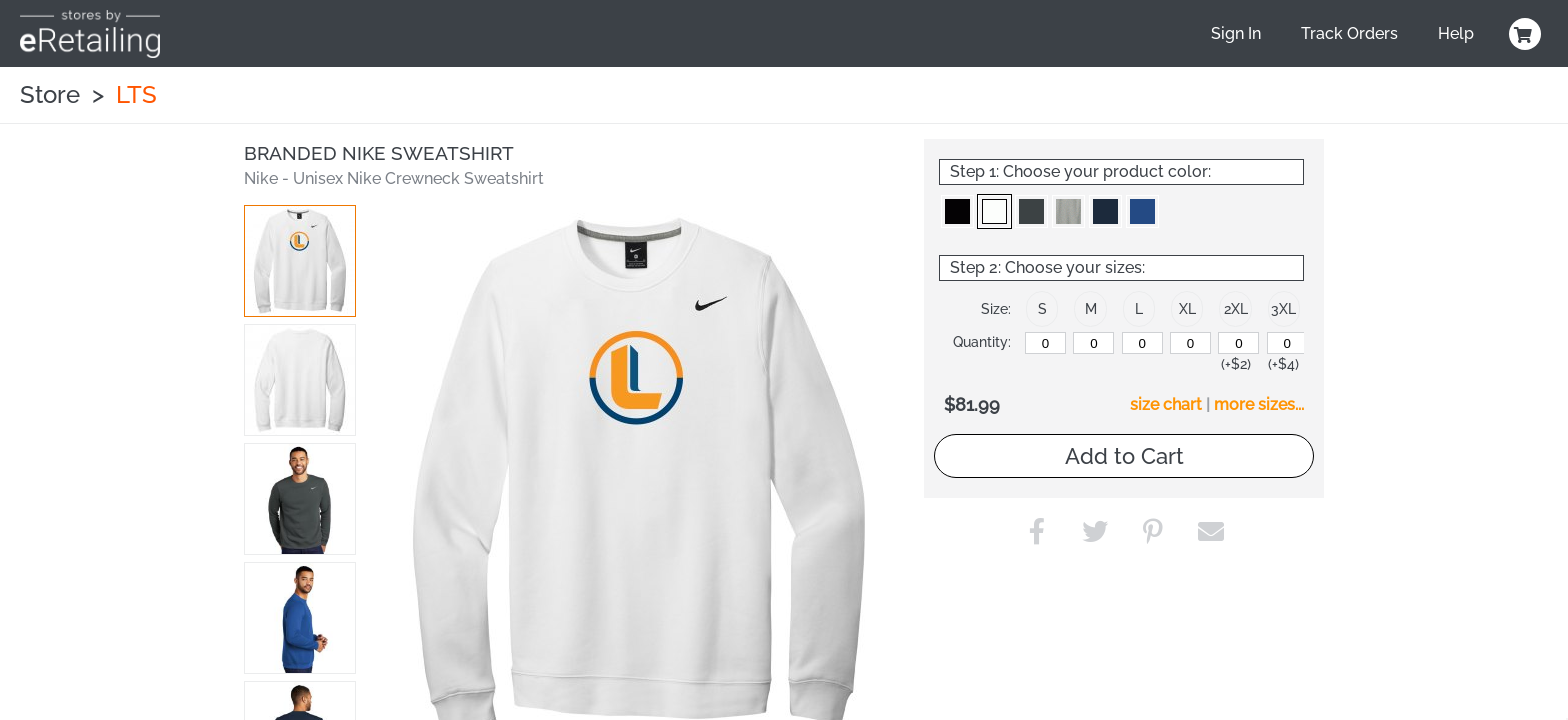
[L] (1142, 343)
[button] (300, 261)
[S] (1045, 343)
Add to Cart (1124, 456)
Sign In (1236, 33)
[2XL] (1238, 343)
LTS (136, 94)
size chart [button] (1166, 404)
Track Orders (1349, 33)
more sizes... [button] (1259, 404)
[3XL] (1287, 343)
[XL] (1190, 343)
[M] (1093, 343)
